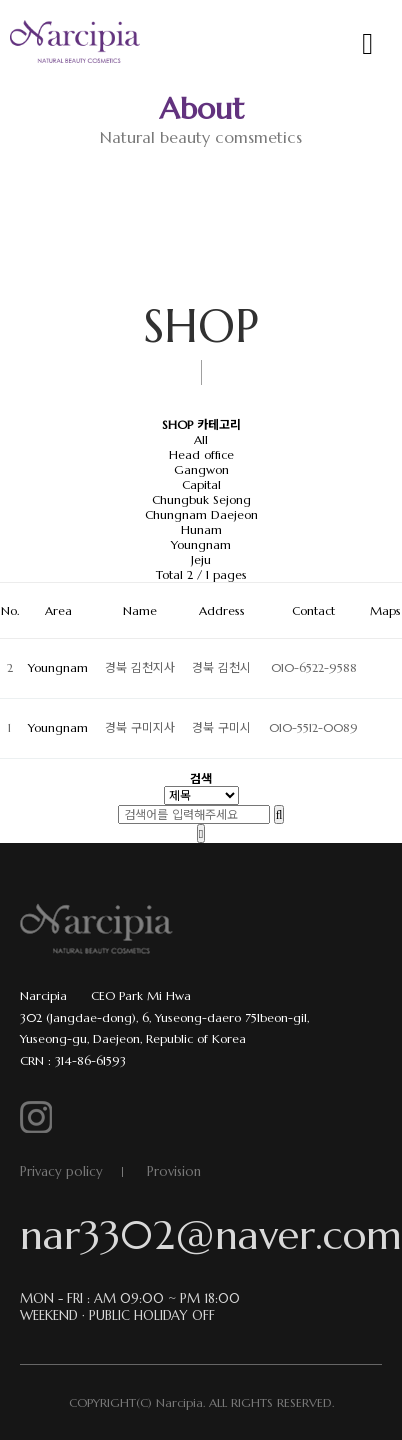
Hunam (201, 529)
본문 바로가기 (0, 0)
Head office (201, 454)
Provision (174, 1171)
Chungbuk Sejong (201, 499)
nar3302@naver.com (201, 1235)
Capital (201, 484)
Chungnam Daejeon (201, 514)
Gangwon (201, 469)
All (201, 439)
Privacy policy (61, 1171)
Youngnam (201, 544)
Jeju (201, 559)
